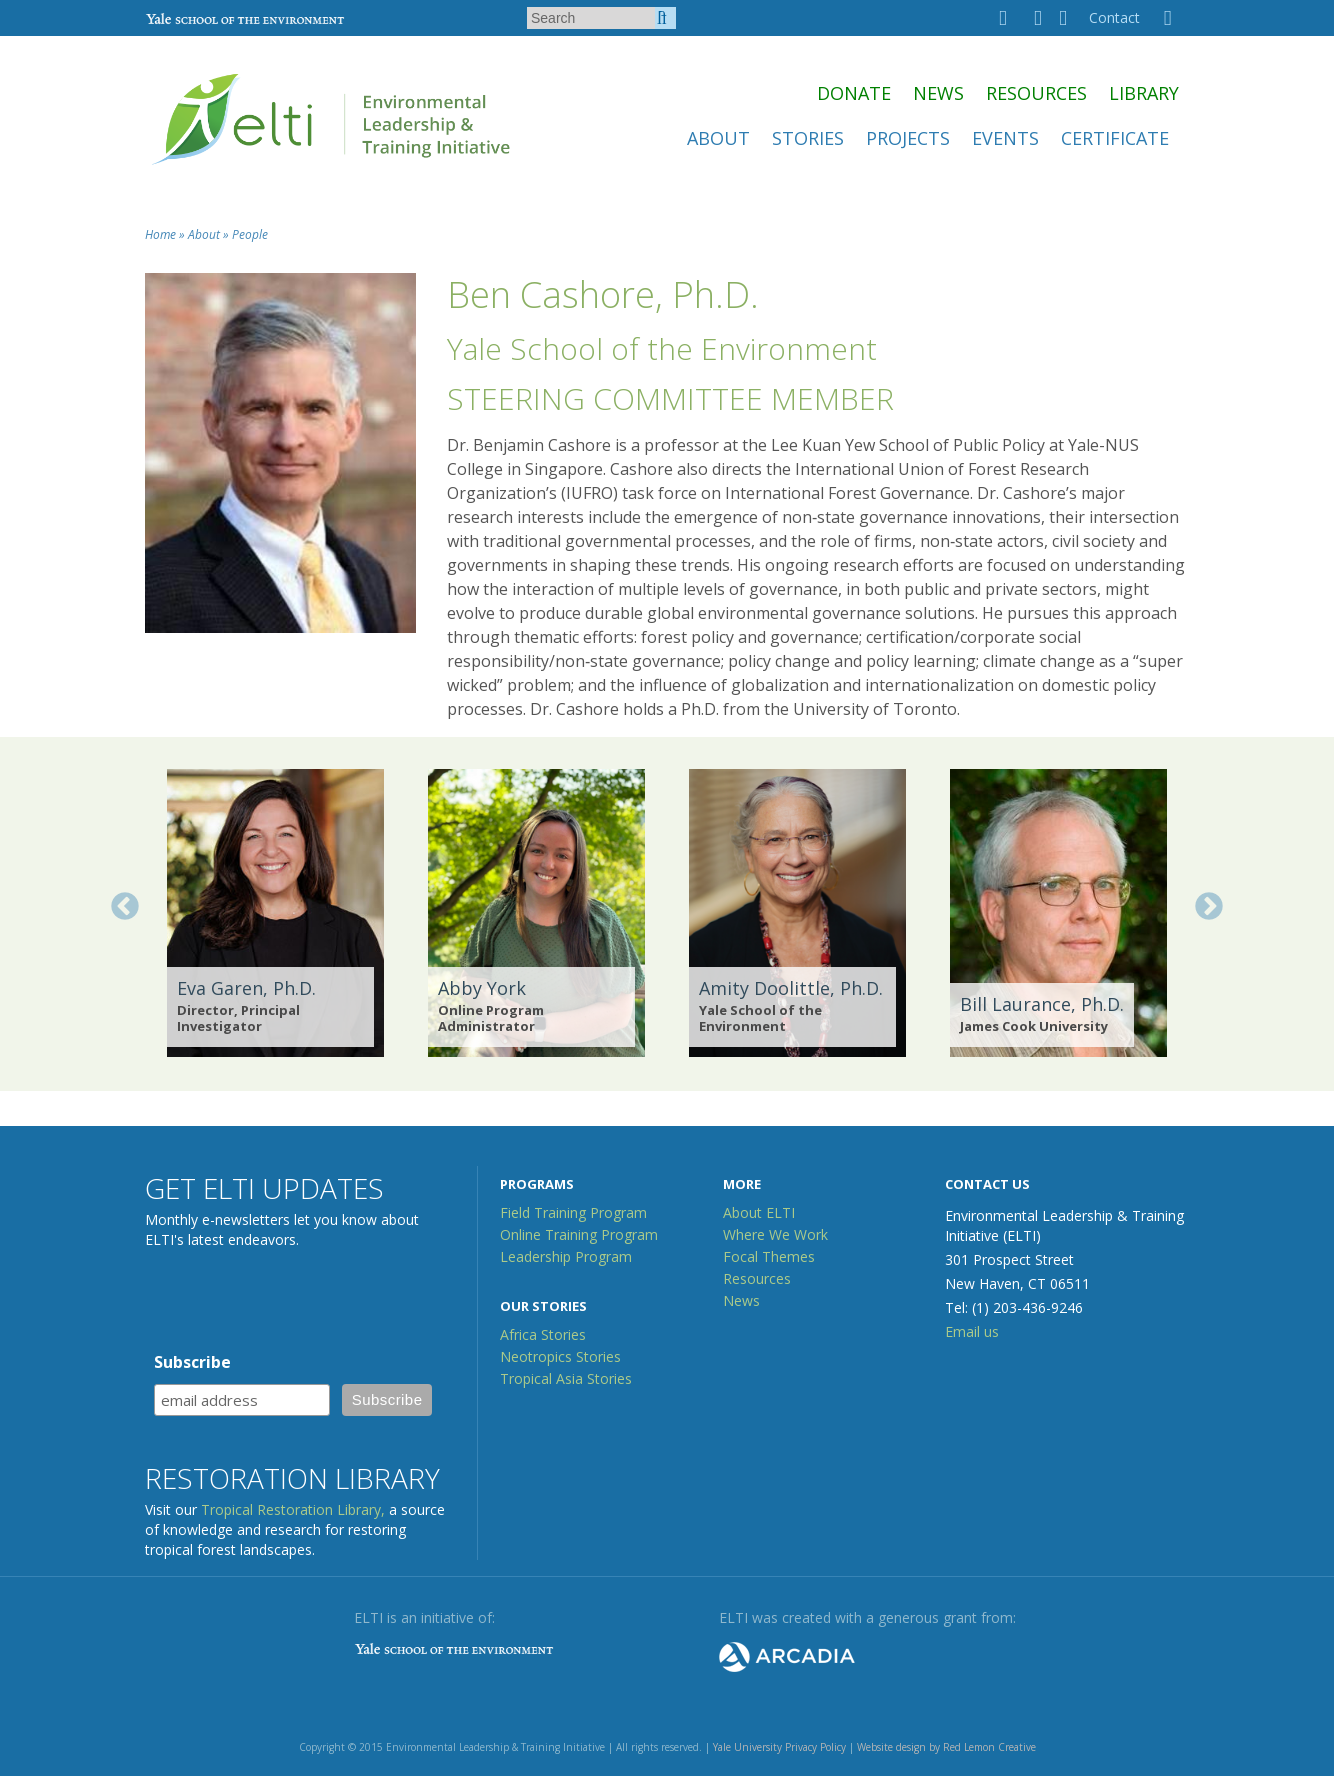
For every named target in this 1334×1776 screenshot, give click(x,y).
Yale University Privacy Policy (779, 1747)
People (250, 234)
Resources (1036, 93)
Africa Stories (543, 1334)
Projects (908, 138)
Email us (972, 1331)
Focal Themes (769, 1256)
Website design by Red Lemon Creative (946, 1747)
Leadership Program (566, 1256)
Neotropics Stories (560, 1356)
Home (160, 234)
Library (1144, 93)
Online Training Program (579, 1234)
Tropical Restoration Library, (293, 1509)
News (938, 93)
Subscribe (192, 1362)
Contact (1114, 17)
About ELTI (759, 1212)
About (718, 138)
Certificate (1115, 138)
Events (1005, 138)
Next (1209, 907)
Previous (125, 907)
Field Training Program (573, 1212)
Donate (854, 93)
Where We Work (775, 1234)
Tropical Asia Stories (566, 1378)
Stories (808, 138)
